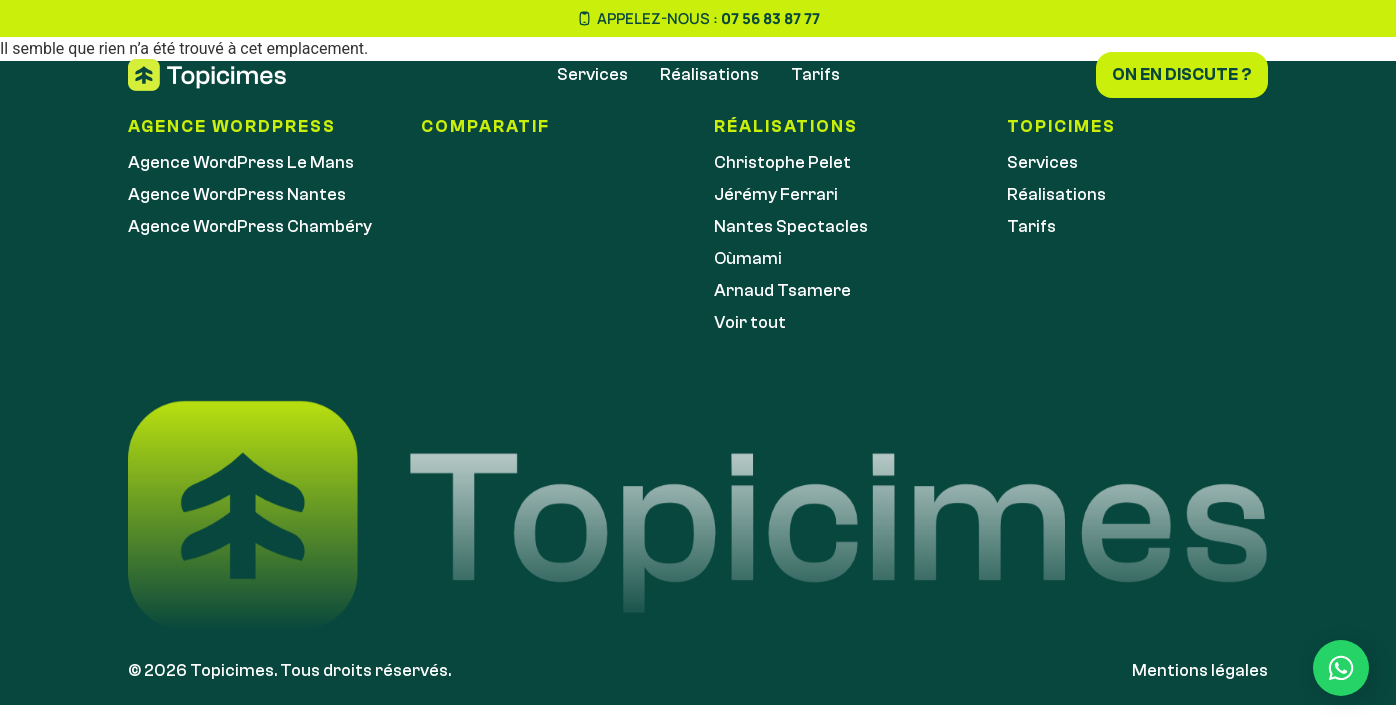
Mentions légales (1200, 670)
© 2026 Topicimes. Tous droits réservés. (289, 670)
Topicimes (1061, 126)
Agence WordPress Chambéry (250, 226)
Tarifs (815, 74)
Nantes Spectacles (791, 226)
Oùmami (748, 258)
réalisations (786, 126)
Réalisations (709, 74)
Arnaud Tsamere (782, 290)
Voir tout (750, 322)
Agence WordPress (232, 126)
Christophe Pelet (782, 162)
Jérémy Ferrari (776, 194)
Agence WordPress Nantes (237, 194)
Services (592, 74)
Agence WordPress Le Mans (241, 162)
